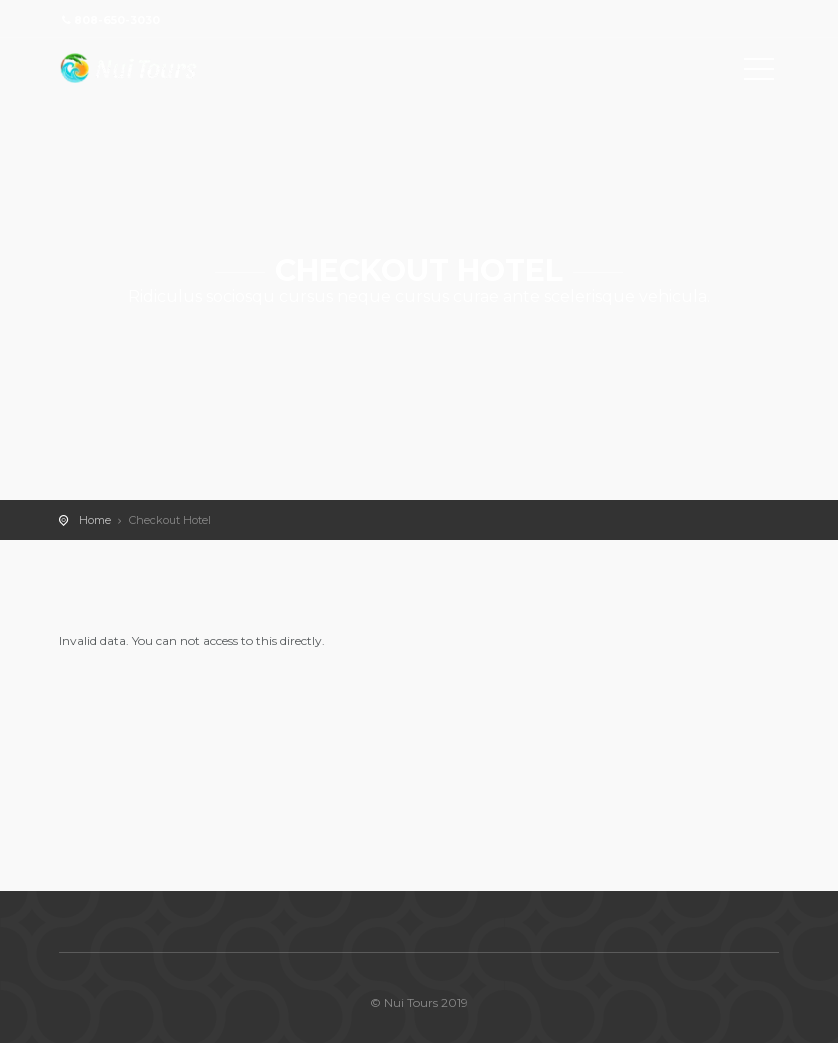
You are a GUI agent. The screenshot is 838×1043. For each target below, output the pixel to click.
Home (95, 520)
